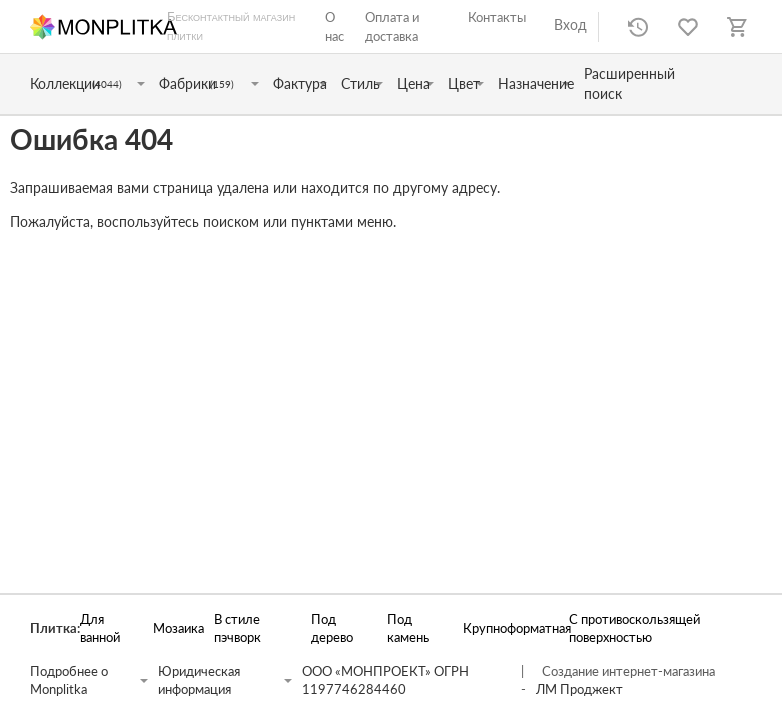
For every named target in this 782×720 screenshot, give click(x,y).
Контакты (497, 17)
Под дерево (332, 628)
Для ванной (100, 628)
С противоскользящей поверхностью (634, 628)
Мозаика (173, 628)
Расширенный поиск (629, 83)
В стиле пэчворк (237, 628)
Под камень (408, 628)
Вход (570, 24)
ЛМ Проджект (579, 689)
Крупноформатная (506, 628)
